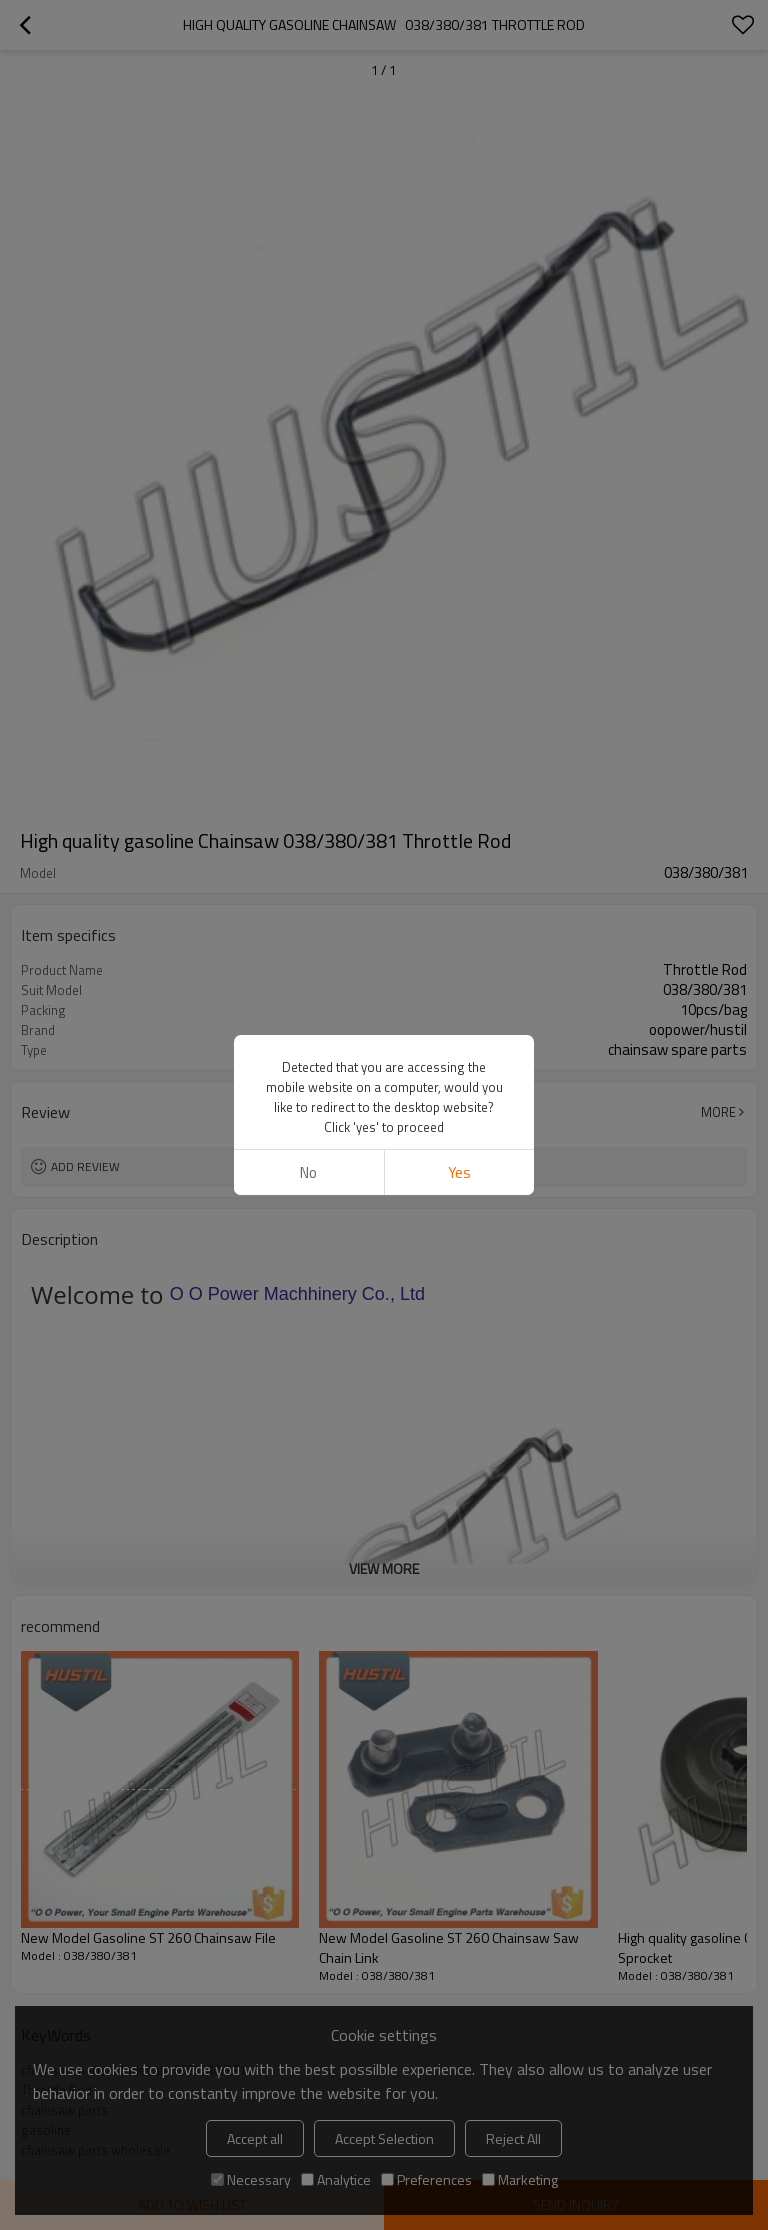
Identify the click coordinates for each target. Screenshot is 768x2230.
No (308, 1172)
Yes (459, 1172)
